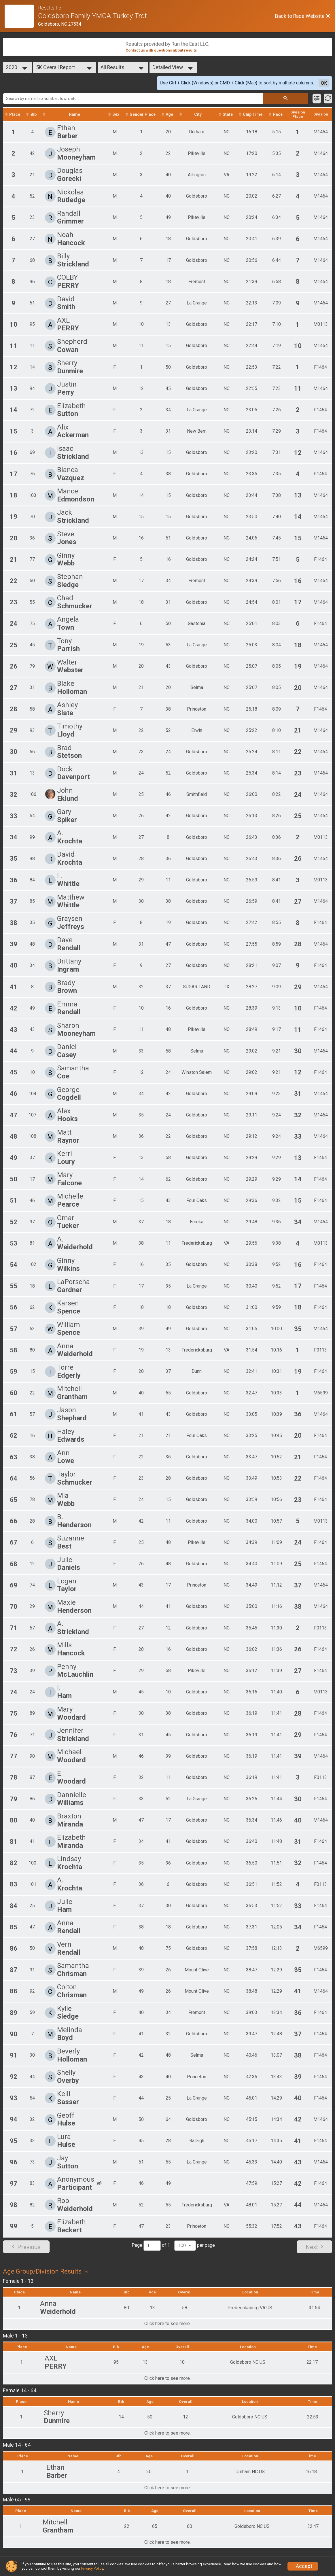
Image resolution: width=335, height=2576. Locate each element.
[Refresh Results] (328, 98)
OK (324, 83)
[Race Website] (21, 16)
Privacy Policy (92, 2568)
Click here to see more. (167, 2324)
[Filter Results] (317, 98)
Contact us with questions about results (161, 50)
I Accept (302, 2566)
